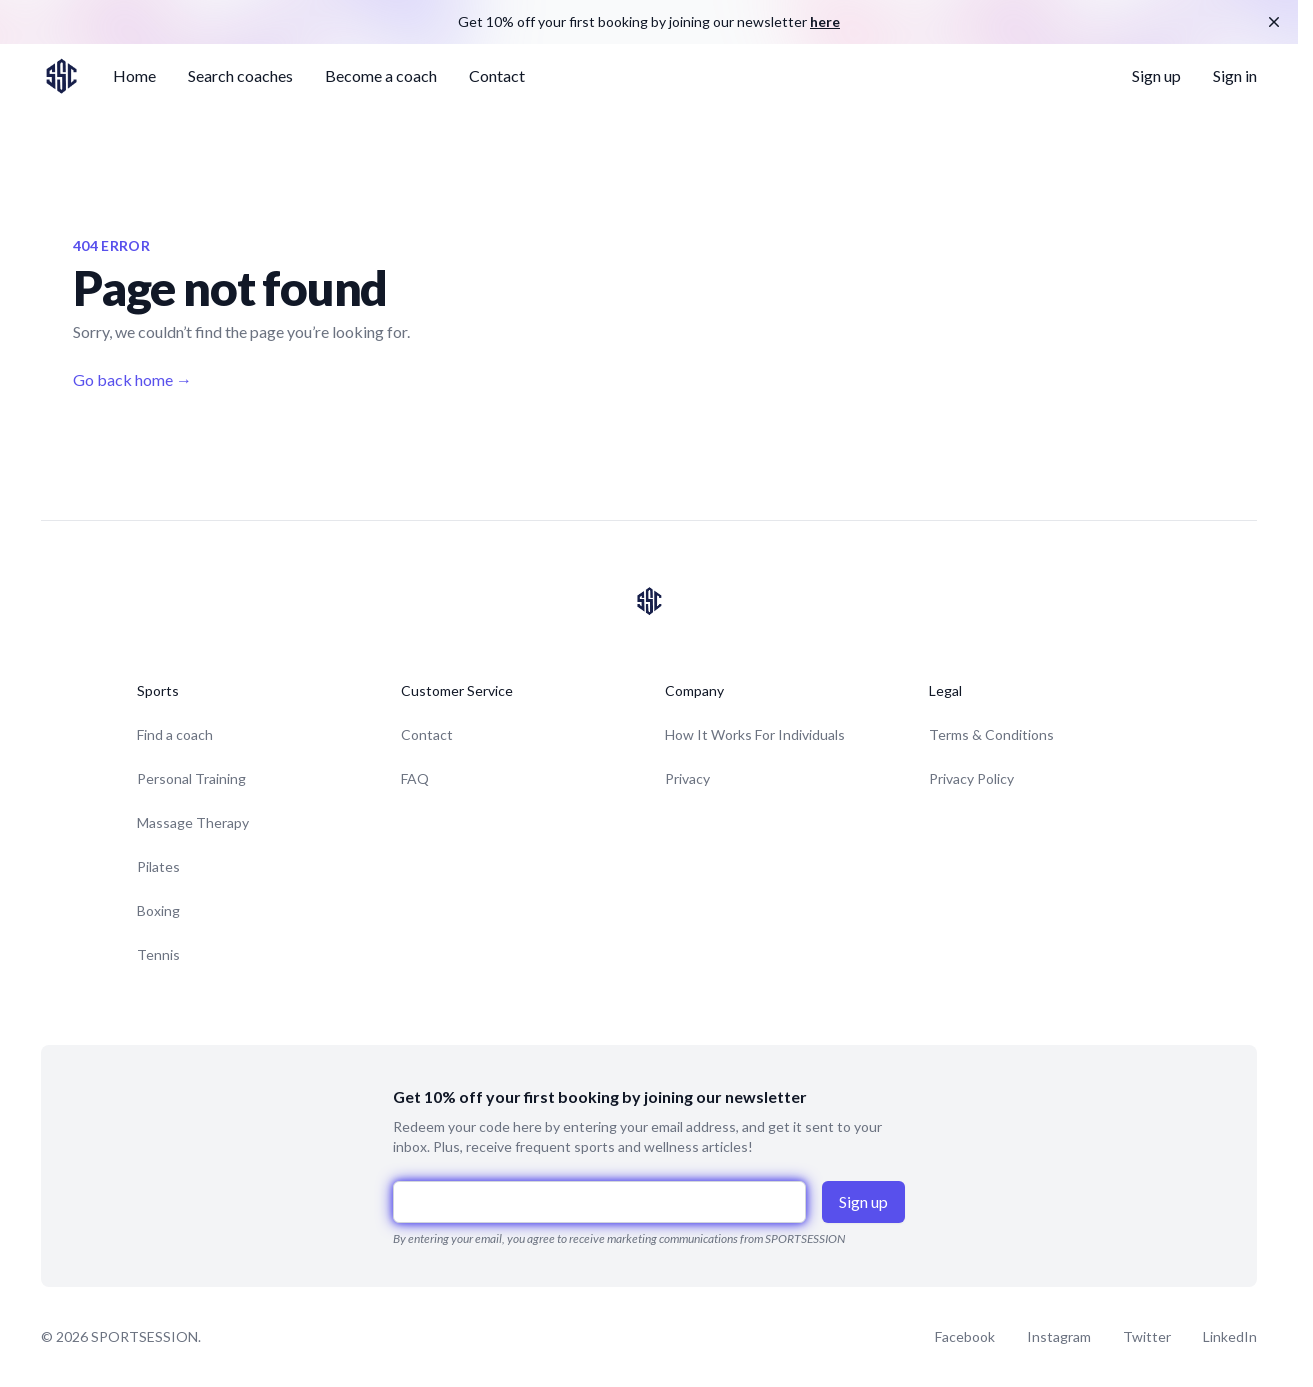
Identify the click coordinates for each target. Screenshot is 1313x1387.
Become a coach (381, 75)
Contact (497, 75)
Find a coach (175, 734)
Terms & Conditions (991, 734)
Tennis (158, 954)
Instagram (1059, 1336)
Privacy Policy (971, 778)
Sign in (1235, 75)
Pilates (158, 866)
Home (134, 75)
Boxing (158, 910)
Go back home (132, 379)
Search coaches (240, 75)
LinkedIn (1230, 1336)
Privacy (687, 778)
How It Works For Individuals (755, 734)
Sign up (1156, 75)
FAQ (415, 778)
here (825, 21)
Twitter (1147, 1336)
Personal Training (191, 778)
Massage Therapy (193, 822)
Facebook (965, 1336)
